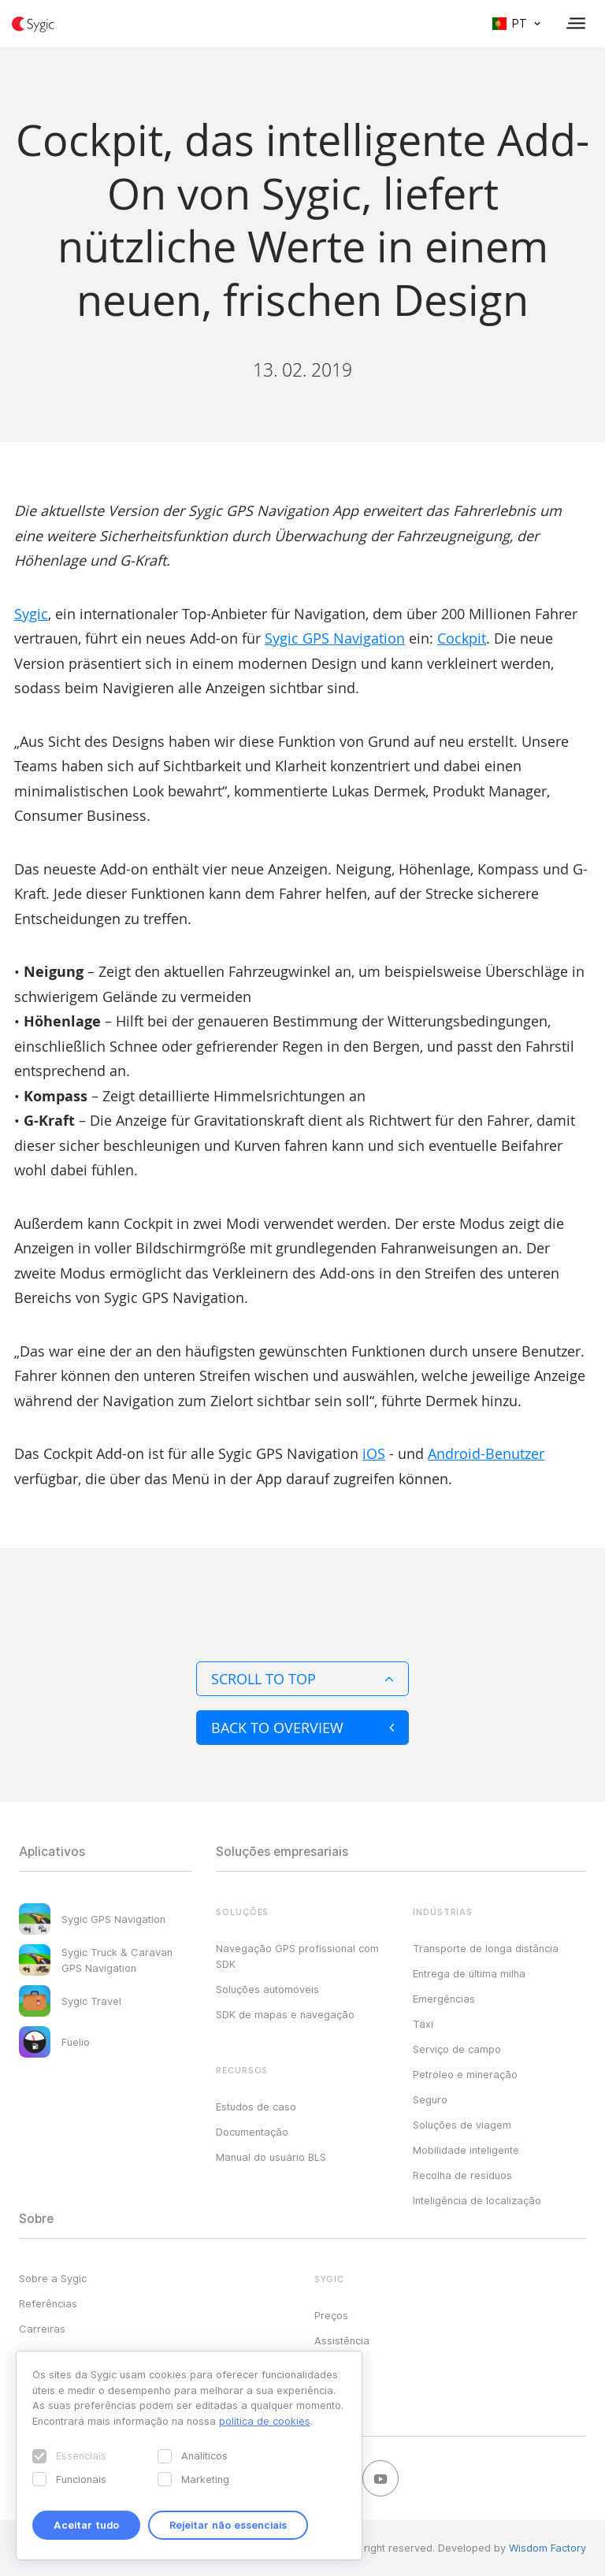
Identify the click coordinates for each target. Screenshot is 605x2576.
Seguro (430, 2099)
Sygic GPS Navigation (335, 638)
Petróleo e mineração (465, 2074)
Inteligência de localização (477, 2200)
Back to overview (302, 1727)
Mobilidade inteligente (466, 2150)
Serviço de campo (457, 2049)
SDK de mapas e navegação (285, 2014)
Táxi (423, 2023)
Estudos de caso (256, 2106)
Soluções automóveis (267, 1989)
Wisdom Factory (547, 2547)
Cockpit (461, 638)
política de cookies (264, 2421)
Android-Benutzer (486, 1453)
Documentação (252, 2131)
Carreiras (42, 2328)
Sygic (31, 613)
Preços (331, 2315)
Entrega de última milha (469, 1973)
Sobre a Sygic (53, 2278)
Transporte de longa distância (486, 1948)
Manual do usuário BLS (271, 2157)
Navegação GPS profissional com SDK (297, 1956)
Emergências (444, 1998)
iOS (373, 1453)
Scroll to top (302, 1678)
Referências (48, 2303)
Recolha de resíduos (462, 2175)
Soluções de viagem (462, 2124)
